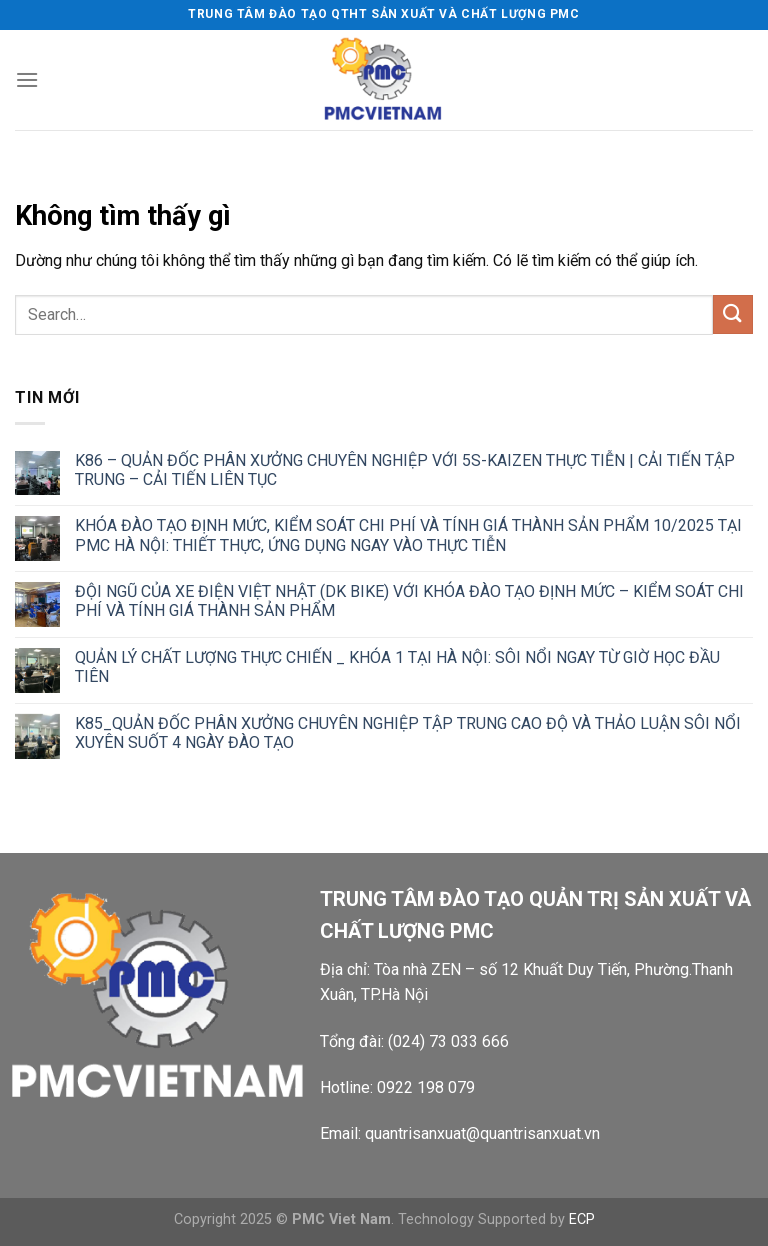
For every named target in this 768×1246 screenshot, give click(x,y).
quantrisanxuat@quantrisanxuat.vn (482, 1133)
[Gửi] (733, 314)
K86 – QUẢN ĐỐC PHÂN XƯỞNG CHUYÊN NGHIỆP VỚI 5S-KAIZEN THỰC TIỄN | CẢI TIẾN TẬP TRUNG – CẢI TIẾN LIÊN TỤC (405, 470)
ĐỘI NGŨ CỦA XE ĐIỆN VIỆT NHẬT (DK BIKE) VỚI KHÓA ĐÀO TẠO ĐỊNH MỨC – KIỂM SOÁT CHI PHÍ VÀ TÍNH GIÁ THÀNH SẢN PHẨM (409, 601)
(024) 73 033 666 (448, 1041)
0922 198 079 (426, 1087)
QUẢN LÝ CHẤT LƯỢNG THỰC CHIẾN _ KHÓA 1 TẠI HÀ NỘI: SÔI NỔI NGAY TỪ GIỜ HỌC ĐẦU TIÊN (397, 667)
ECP (582, 1219)
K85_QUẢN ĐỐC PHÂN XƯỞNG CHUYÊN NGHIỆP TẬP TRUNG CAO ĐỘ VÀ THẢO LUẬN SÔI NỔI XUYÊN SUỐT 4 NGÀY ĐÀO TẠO (408, 733)
